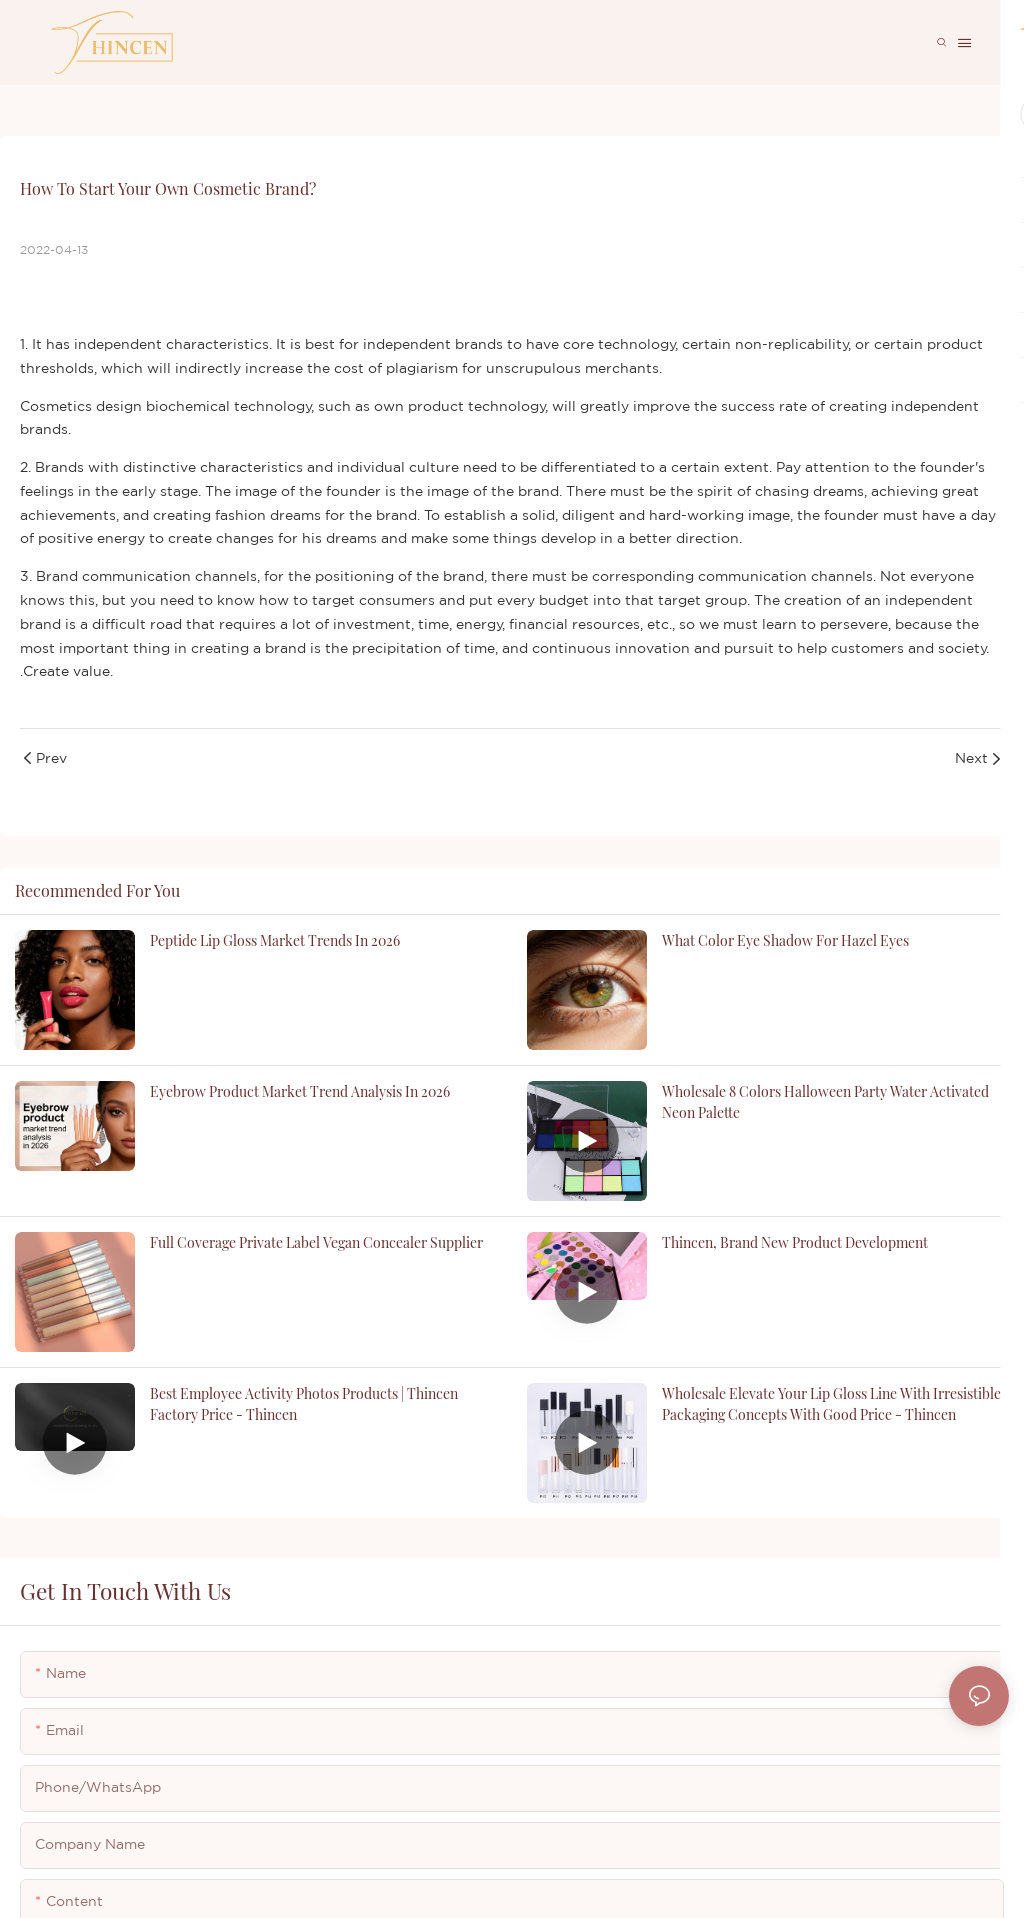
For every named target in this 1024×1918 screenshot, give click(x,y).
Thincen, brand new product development (795, 1242)
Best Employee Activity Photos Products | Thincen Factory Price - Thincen (304, 1404)
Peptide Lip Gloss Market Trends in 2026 (275, 940)
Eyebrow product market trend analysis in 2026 (300, 1091)
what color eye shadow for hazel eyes (785, 940)
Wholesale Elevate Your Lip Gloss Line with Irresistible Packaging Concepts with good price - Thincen (831, 1404)
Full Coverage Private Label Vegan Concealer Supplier (316, 1242)
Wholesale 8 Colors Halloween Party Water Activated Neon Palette (825, 1102)
